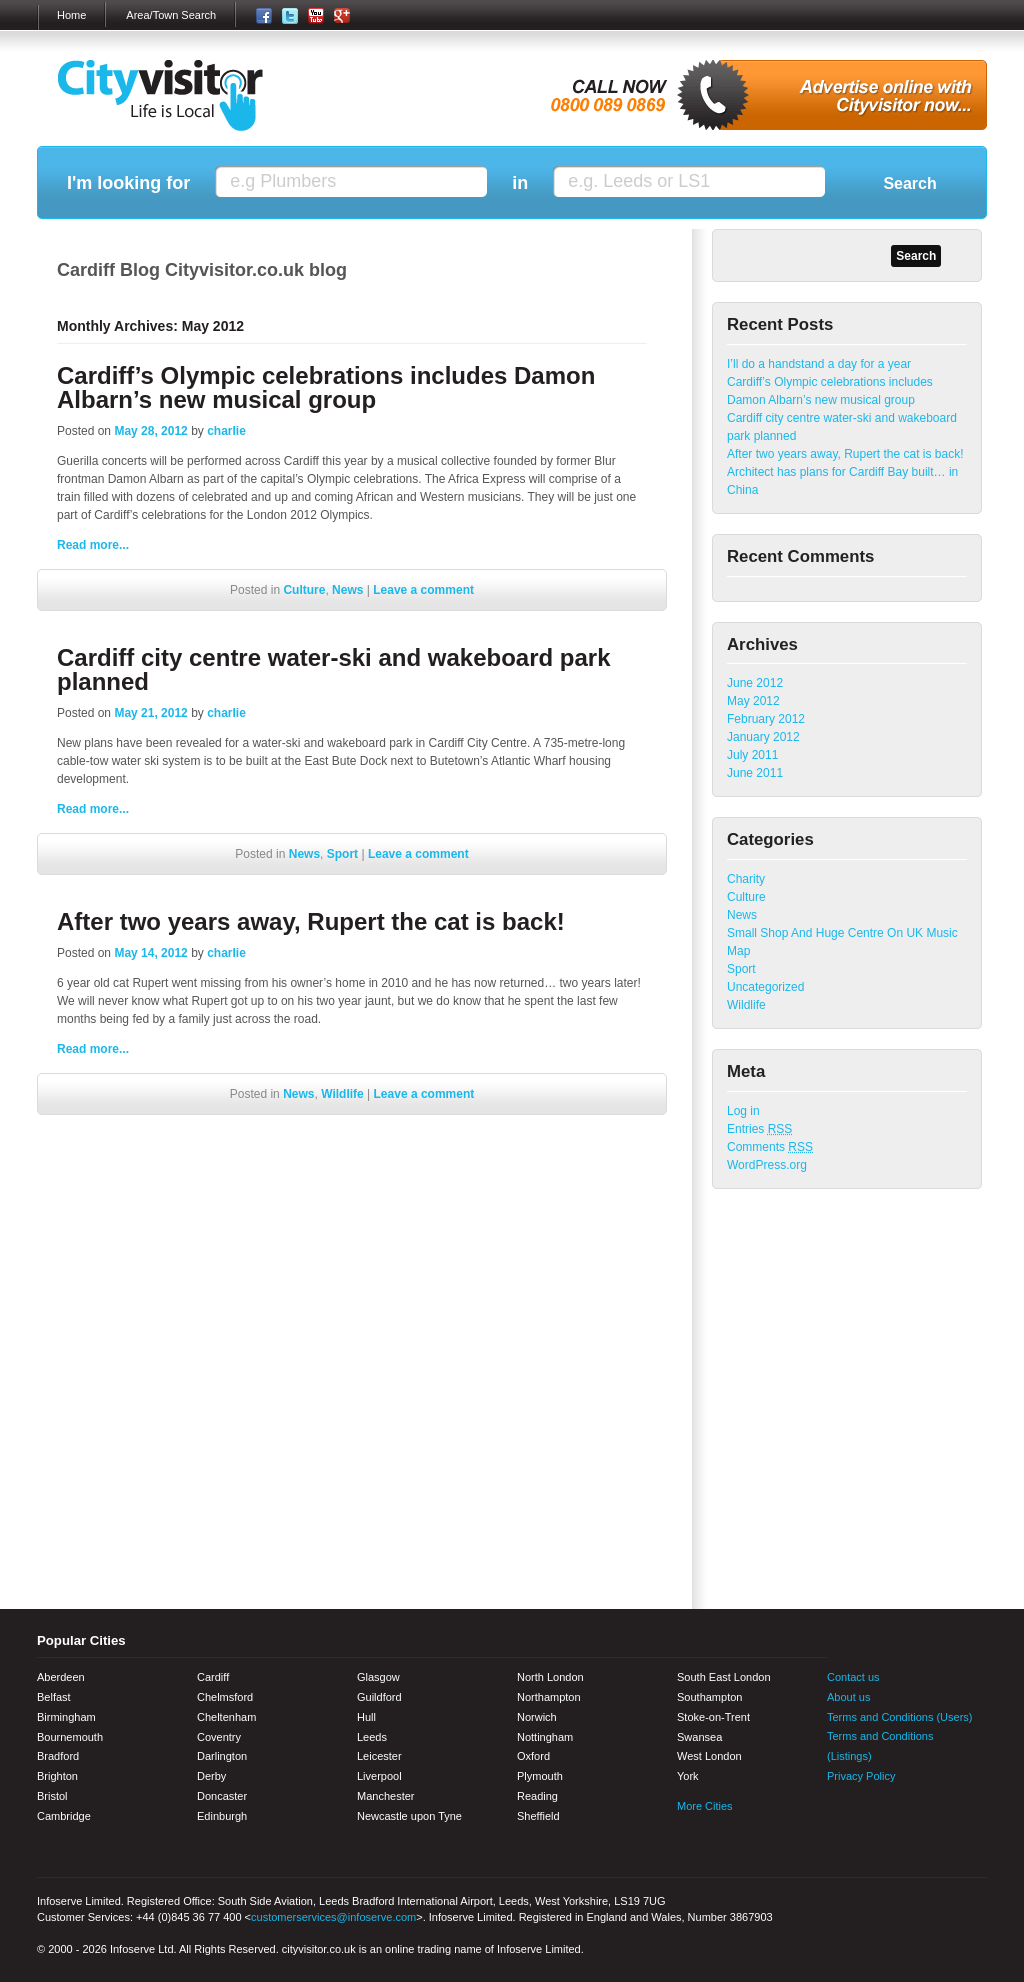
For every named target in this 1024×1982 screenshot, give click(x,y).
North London (550, 1677)
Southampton (709, 1697)
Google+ (947, 1817)
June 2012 (755, 683)
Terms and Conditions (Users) (900, 1717)
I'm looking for (128, 183)
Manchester (385, 1796)
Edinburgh (222, 1816)
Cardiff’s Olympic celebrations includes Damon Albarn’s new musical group (326, 387)
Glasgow (378, 1677)
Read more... (93, 545)
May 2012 (753, 701)
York (688, 1776)
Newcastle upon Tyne (409, 1816)
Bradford (58, 1756)
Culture (304, 590)
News (347, 590)
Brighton (57, 1776)
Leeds (372, 1737)
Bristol (52, 1796)
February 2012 (766, 719)
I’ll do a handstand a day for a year (819, 364)
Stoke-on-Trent (713, 1717)
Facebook (842, 1817)
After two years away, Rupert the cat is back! (311, 921)
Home (71, 15)
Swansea (699, 1737)
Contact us (853, 1677)
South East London (724, 1677)
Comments (770, 1147)
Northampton (549, 1697)
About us (848, 1697)
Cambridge (64, 1816)
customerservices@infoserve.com (333, 1917)
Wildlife (342, 1094)
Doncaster (222, 1796)
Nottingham (545, 1737)
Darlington (222, 1756)
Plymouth (540, 1776)
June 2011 (755, 773)
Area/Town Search (171, 15)
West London (709, 1756)
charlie (226, 431)
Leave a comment (423, 590)
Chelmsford (225, 1697)
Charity (746, 879)
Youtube (912, 1817)
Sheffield (538, 1816)
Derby (211, 1776)
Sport (342, 854)
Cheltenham (226, 1717)
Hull (366, 1717)
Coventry (219, 1737)
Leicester (379, 1756)
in (520, 183)
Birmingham (66, 1717)
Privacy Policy (861, 1776)
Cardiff (213, 1677)
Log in (743, 1111)
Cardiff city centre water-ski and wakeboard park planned (334, 669)
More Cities (705, 1806)
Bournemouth (70, 1737)
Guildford (379, 1697)
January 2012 (763, 737)
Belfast (54, 1697)
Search (909, 183)
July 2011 (752, 755)
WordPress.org (767, 1165)
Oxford (533, 1756)
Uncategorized (765, 987)
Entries (759, 1129)
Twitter (877, 1817)
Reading (537, 1796)
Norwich (537, 1717)
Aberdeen (61, 1677)
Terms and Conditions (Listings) (880, 1746)
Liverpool (379, 1776)
